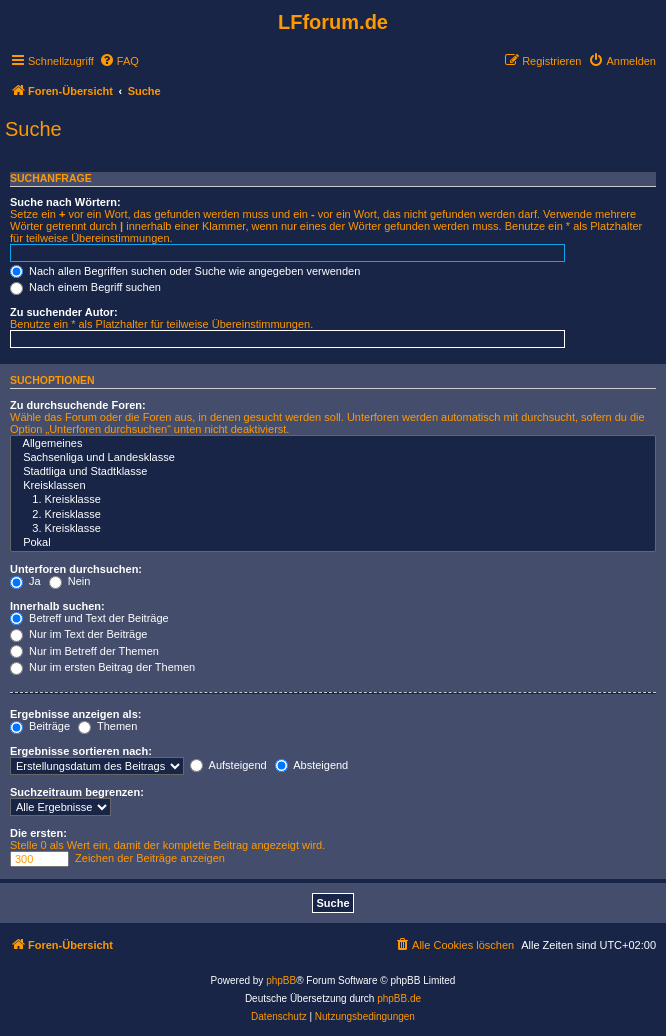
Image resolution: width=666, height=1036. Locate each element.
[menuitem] (119, 61)
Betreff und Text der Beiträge (89, 618)
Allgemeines (333, 444)
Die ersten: (38, 833)
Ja (25, 581)
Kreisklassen (333, 486)
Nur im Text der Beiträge (78, 634)
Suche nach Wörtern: (65, 202)
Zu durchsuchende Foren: (78, 405)
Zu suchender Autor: (64, 312)
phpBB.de (399, 998)
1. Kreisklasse (333, 500)
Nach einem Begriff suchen (85, 287)
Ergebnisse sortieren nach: (81, 751)
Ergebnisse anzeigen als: (75, 714)
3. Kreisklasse (333, 529)
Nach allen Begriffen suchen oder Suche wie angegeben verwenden (185, 271)
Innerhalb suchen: (57, 606)
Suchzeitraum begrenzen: (77, 792)
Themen (107, 726)
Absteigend (312, 765)
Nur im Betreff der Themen (84, 651)
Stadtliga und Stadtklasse (333, 472)
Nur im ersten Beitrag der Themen (102, 667)
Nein (70, 581)
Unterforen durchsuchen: (76, 569)
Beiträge (40, 726)
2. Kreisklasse (333, 515)
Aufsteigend (228, 765)
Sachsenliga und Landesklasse (333, 458)
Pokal (333, 543)
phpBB (281, 980)
